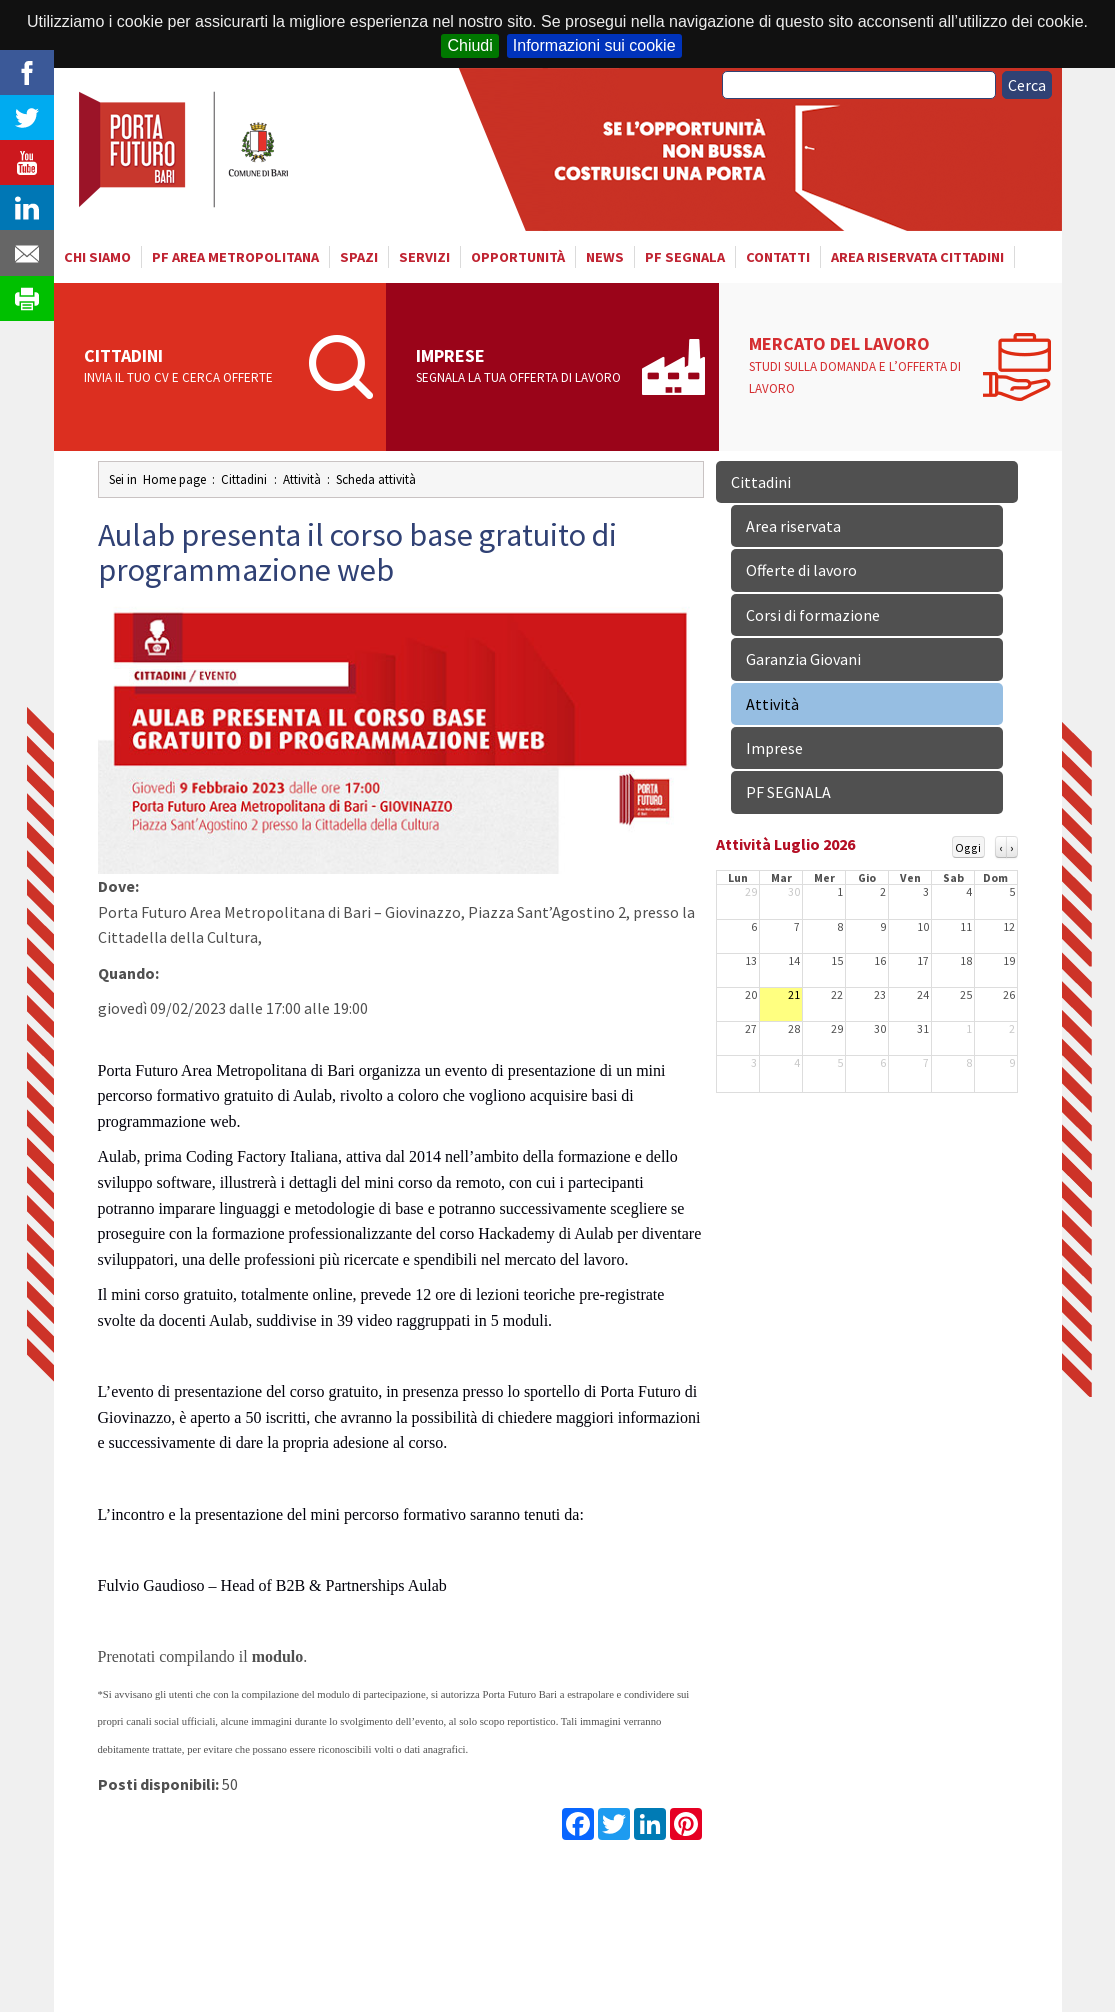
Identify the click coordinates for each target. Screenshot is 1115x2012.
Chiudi (469, 45)
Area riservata (793, 526)
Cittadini (190, 367)
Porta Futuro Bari (186, 149)
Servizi (424, 257)
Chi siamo (97, 257)
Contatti (778, 257)
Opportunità (518, 257)
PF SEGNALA (685, 257)
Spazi (359, 257)
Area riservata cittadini (917, 257)
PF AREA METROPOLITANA (235, 257)
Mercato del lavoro (860, 366)
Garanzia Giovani (803, 659)
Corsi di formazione (813, 615)
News (605, 257)
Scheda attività (376, 479)
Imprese (522, 367)
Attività (302, 479)
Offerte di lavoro (801, 570)
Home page (174, 479)
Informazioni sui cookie (594, 45)
